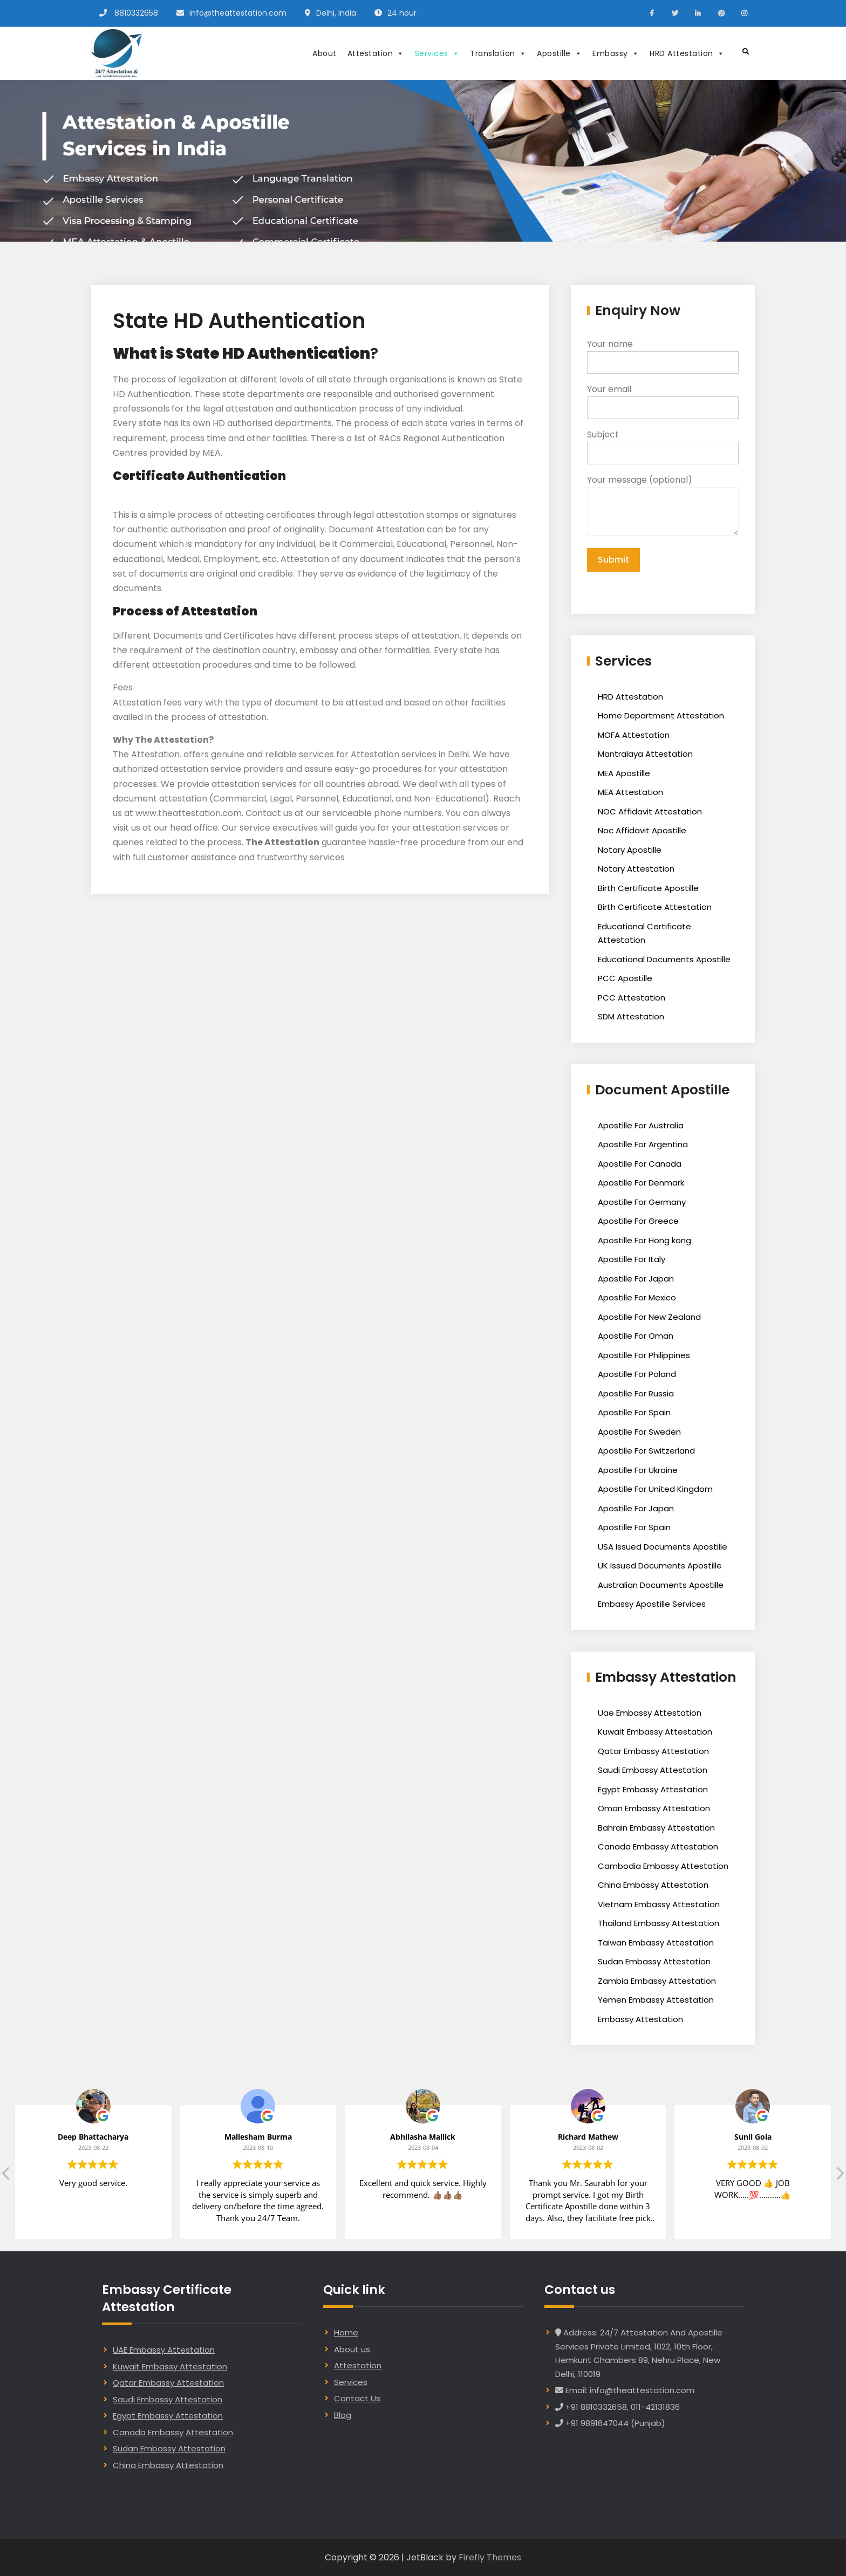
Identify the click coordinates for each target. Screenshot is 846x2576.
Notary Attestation (636, 868)
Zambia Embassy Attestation (657, 1980)
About (324, 53)
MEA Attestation (630, 792)
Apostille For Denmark (641, 1182)
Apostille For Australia (641, 1125)
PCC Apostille (625, 978)
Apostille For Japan (636, 1278)
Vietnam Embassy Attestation (659, 1904)
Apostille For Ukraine (638, 1470)
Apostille (559, 53)
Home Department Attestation (661, 715)
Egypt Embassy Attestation (653, 1789)
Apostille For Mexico (637, 1297)
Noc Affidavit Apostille (642, 830)
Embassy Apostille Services (652, 1603)
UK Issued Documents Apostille (660, 1565)
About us (352, 2349)
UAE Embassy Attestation (164, 2349)
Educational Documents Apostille (664, 959)
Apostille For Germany (642, 1202)
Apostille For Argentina (643, 1144)
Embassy (615, 53)
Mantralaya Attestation (645, 753)
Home (346, 2332)
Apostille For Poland (637, 1374)
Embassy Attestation (640, 2019)
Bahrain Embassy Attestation (656, 1827)
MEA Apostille (624, 773)
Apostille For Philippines (644, 1355)
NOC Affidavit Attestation (650, 811)
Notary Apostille (629, 849)
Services (437, 53)
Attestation (375, 53)
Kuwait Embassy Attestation (655, 1731)
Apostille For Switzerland (646, 1450)
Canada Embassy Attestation (658, 1846)
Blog (342, 2415)
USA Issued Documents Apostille (662, 1546)
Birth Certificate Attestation (655, 907)
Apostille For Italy (631, 1259)
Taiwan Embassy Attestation (656, 1942)
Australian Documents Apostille (661, 1585)
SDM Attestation (631, 1016)
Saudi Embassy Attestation (652, 1770)
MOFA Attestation (634, 735)
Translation (498, 53)
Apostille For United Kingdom (655, 1489)
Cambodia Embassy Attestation (663, 1866)
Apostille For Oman (635, 1335)
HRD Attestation (687, 53)
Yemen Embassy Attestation (656, 1999)
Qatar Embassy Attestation (653, 1751)
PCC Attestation (631, 997)
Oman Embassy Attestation (654, 1808)
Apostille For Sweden (639, 1431)
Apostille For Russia (636, 1393)
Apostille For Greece (638, 1221)
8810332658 (136, 13)
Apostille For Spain (634, 1412)
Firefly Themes (490, 2557)
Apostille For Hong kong (644, 1240)
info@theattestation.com (237, 13)
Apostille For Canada (639, 1163)
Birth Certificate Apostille (648, 888)
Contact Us (357, 2398)
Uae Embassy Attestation (649, 1712)
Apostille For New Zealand (649, 1317)
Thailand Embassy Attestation (658, 1923)
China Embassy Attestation (653, 1884)
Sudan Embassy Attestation (654, 1961)
